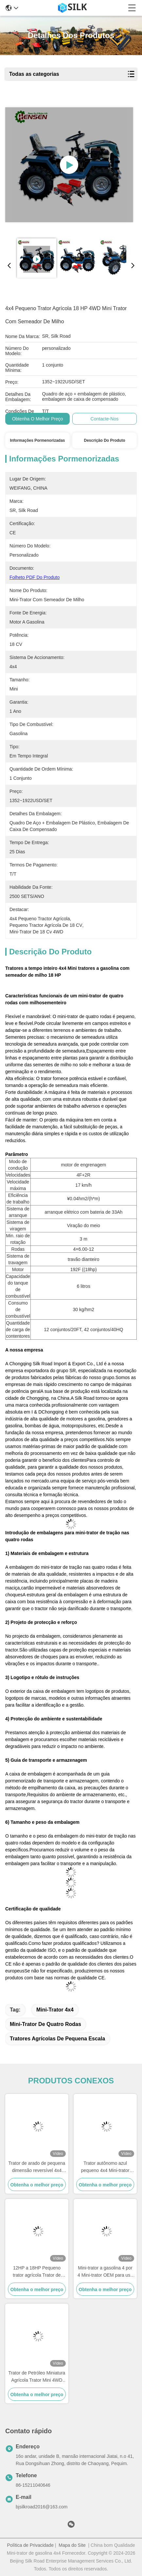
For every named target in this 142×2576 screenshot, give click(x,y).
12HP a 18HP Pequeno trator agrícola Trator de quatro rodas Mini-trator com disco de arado (37, 2272)
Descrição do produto (104, 440)
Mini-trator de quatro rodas (45, 2024)
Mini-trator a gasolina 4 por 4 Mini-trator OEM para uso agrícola (105, 2272)
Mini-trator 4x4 (55, 2009)
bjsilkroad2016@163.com (41, 2506)
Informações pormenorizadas (37, 440)
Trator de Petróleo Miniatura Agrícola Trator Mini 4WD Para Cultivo (37, 2377)
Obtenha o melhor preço (37, 418)
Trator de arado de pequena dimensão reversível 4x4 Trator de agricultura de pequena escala (37, 2167)
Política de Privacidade (30, 2545)
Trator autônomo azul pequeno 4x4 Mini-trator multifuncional (105, 2167)
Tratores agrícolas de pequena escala (57, 2038)
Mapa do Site (72, 2545)
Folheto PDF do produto (34, 577)
